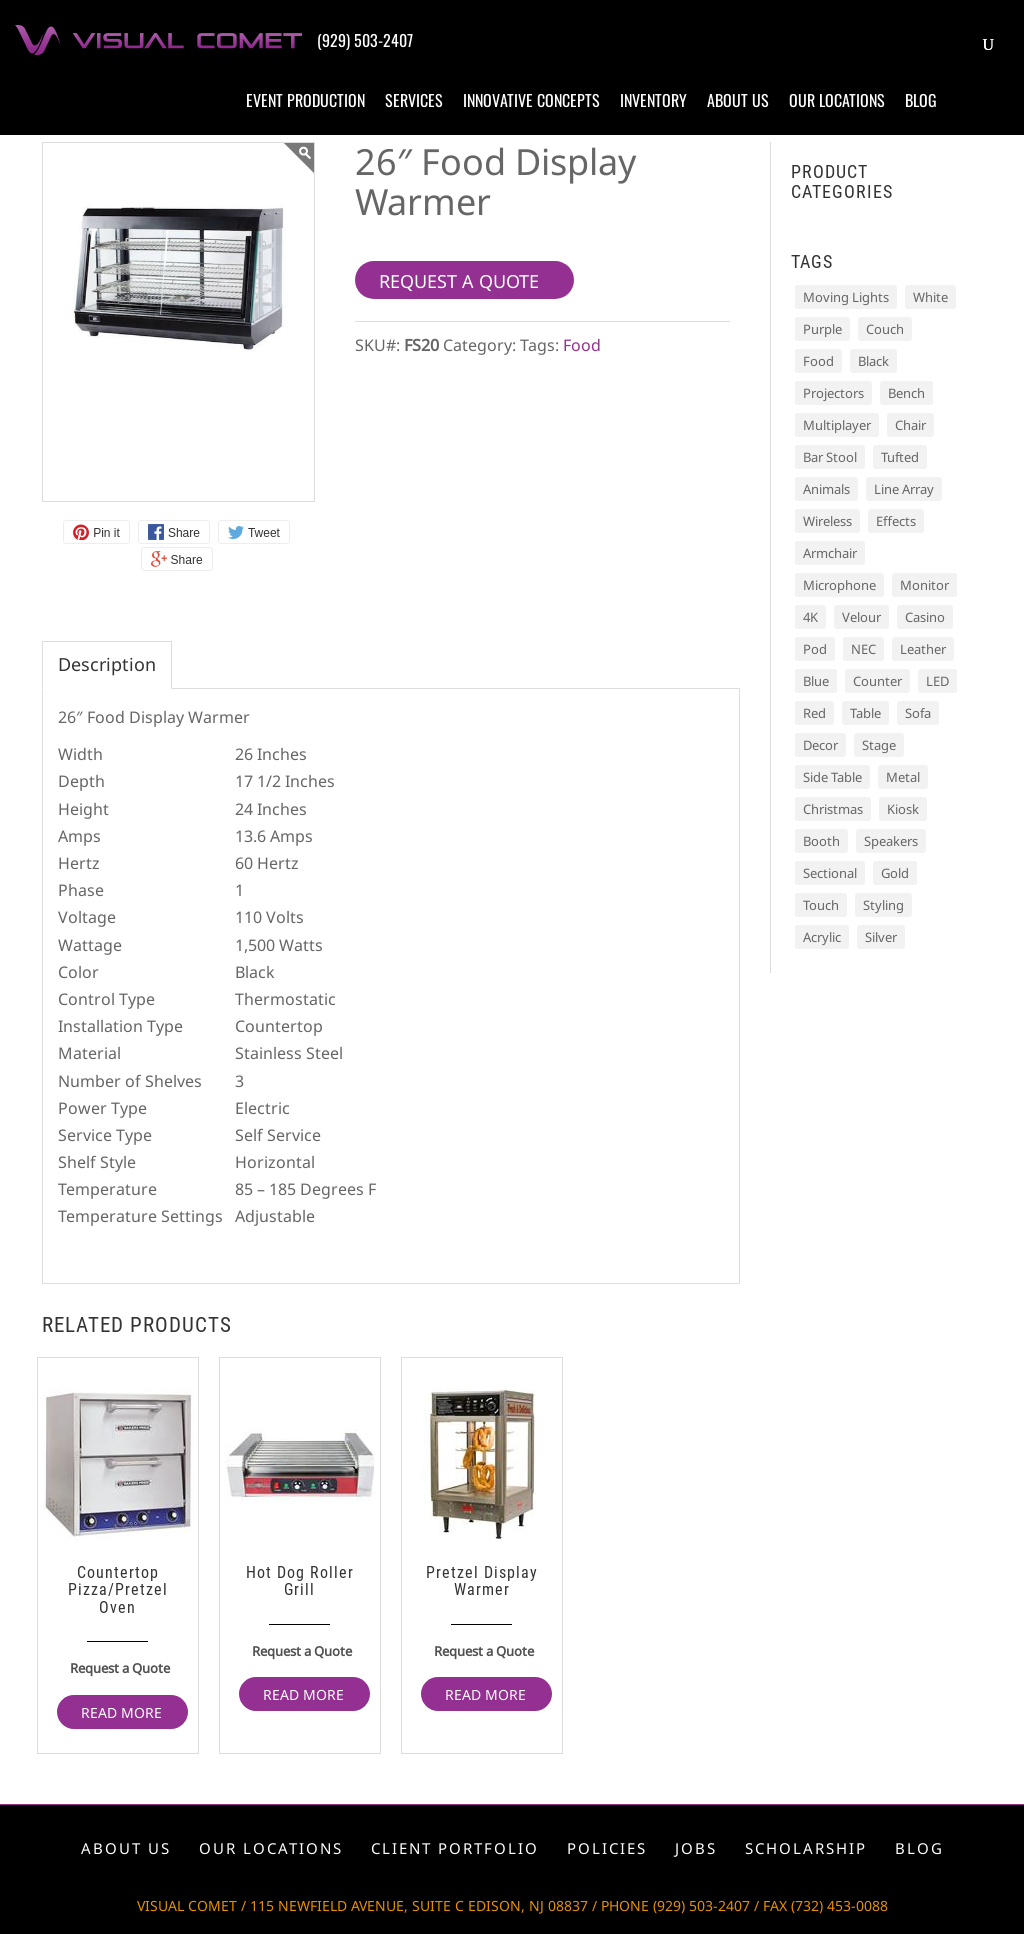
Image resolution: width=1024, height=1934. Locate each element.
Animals (826, 489)
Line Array (904, 489)
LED (937, 681)
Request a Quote (120, 1668)
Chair (910, 425)
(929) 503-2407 (365, 40)
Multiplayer (837, 425)
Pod (815, 649)
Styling (883, 905)
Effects (896, 521)
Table (865, 713)
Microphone (839, 585)
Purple (822, 329)
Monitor (924, 585)
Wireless (827, 521)
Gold (895, 873)
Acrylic (822, 937)
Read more (121, 1712)
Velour (861, 617)
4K (810, 617)
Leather (923, 649)
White (930, 297)
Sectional (830, 873)
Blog (921, 100)
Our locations (837, 100)
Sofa (918, 713)
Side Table (832, 777)
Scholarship (806, 1848)
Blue (816, 681)
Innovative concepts (531, 100)
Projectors (833, 393)
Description (107, 664)
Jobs (696, 1848)
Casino (925, 617)
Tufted (900, 457)
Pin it (106, 533)
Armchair (830, 553)
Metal (903, 777)
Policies (607, 1848)
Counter (877, 681)
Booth (821, 841)
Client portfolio (455, 1848)
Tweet (264, 533)
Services (414, 100)
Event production (305, 100)
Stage (879, 745)
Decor (820, 745)
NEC (863, 649)
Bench (906, 393)
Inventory (653, 100)
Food (582, 345)
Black (873, 361)
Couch (885, 329)
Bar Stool (830, 457)
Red (814, 713)
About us (738, 100)
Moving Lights (846, 297)
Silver (881, 937)
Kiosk (903, 809)
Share (184, 533)
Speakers (891, 841)
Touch (821, 905)
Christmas (833, 809)
